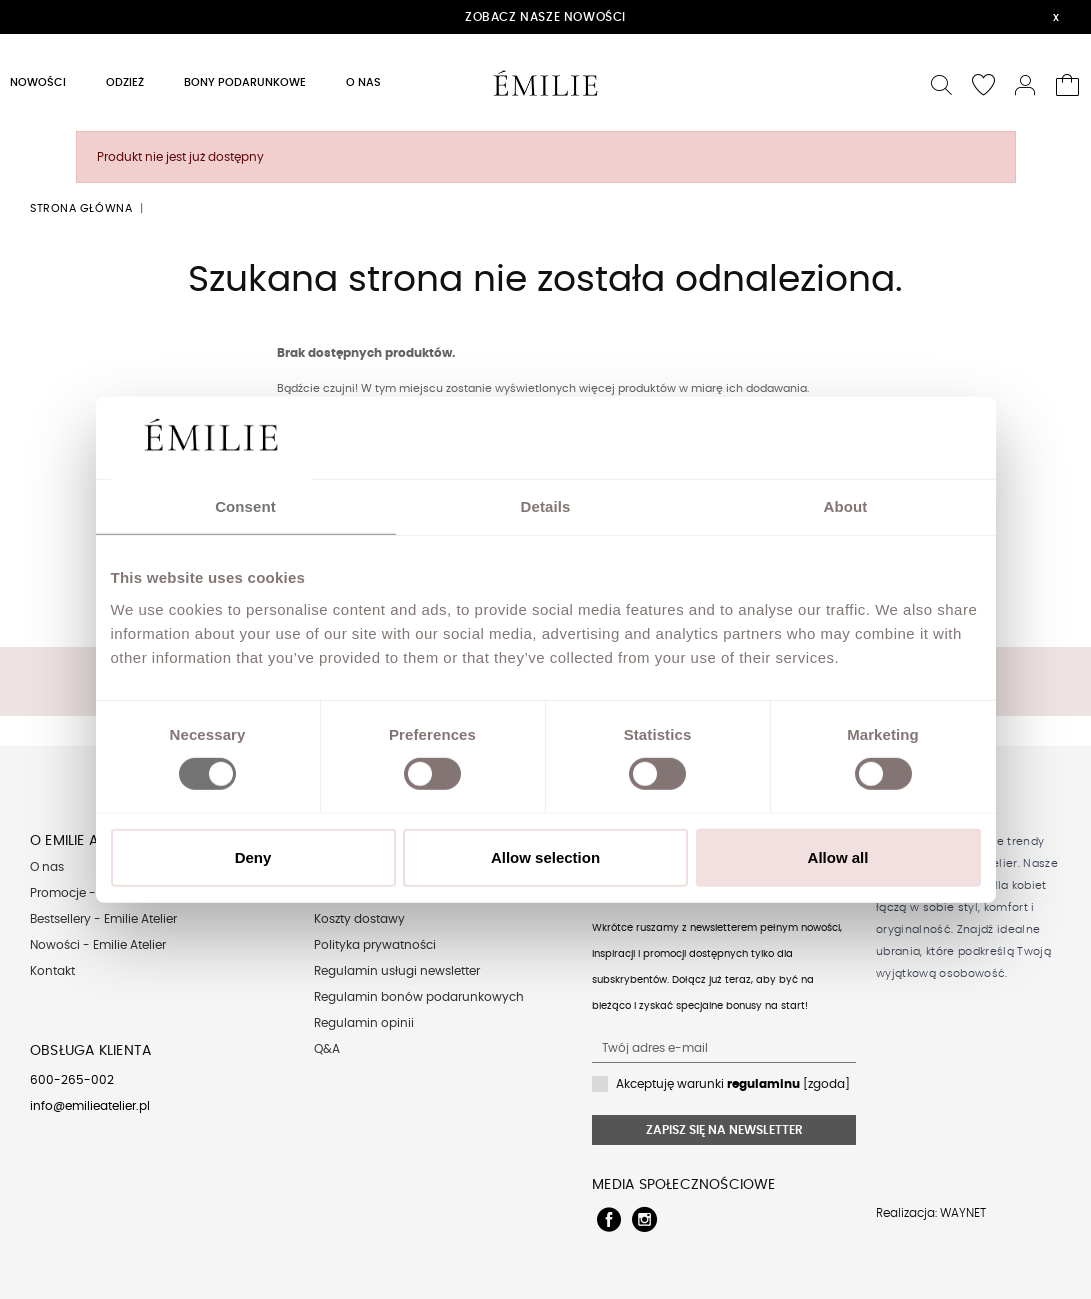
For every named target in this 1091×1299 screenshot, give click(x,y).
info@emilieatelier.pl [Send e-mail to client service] (90, 1106)
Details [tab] (546, 506)
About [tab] (846, 506)
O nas (47, 867)
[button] (942, 82)
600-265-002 (72, 1080)
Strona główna (81, 208)
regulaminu (763, 1084)
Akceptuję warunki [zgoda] (733, 1084)
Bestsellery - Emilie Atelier (103, 919)
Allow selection (545, 857)
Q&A (327, 1049)
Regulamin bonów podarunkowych (419, 997)
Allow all (838, 857)
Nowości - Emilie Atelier (98, 945)
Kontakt (52, 971)
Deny (253, 857)
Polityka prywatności (375, 945)
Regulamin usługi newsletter (397, 971)
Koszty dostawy (359, 919)
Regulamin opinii (364, 1023)
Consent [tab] (245, 506)
